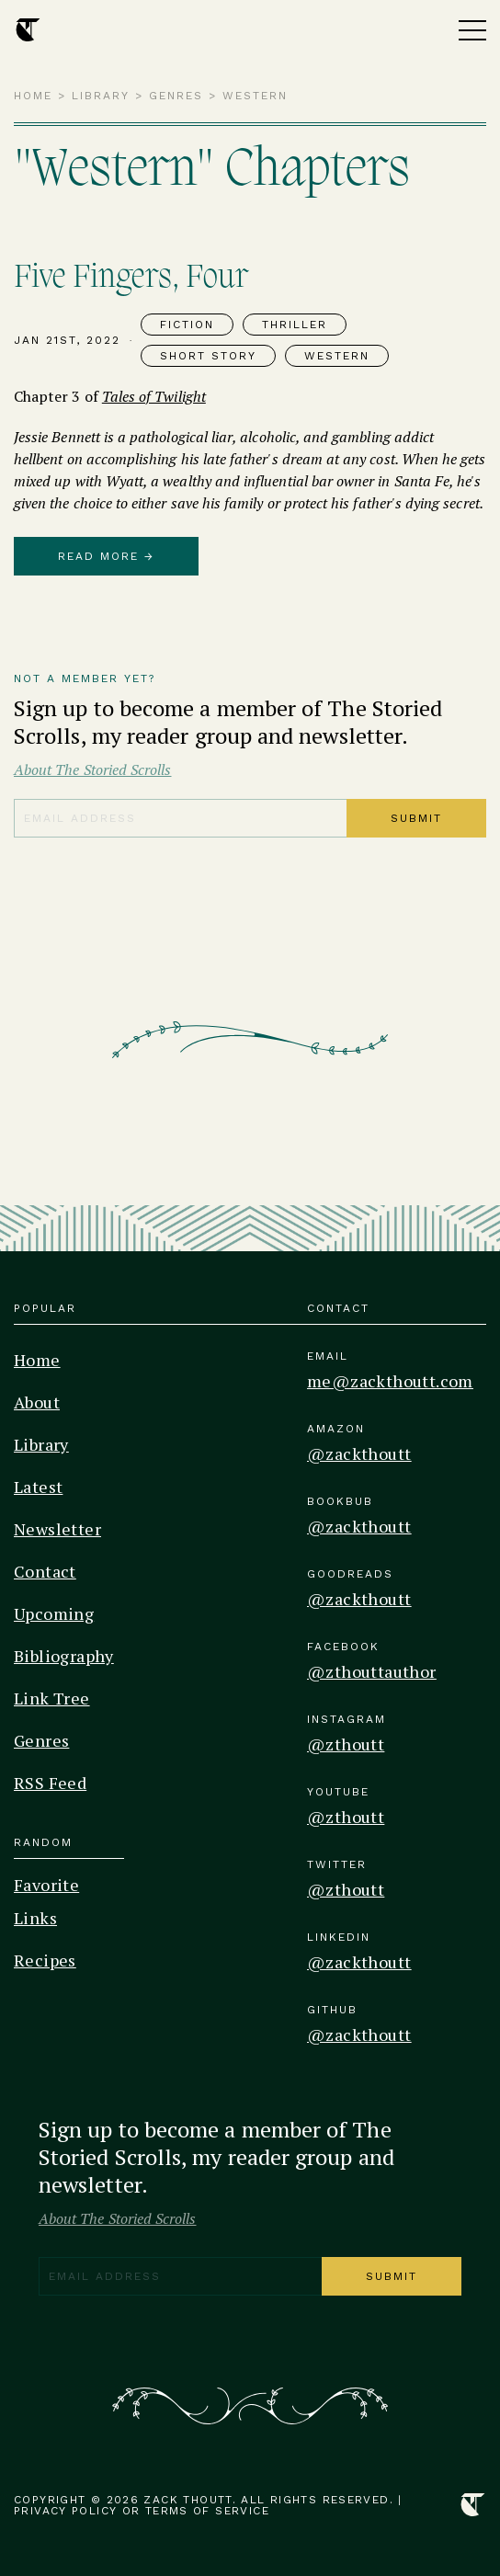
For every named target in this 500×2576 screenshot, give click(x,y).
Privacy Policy (65, 2510)
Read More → (106, 556)
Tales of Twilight (154, 396)
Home (33, 95)
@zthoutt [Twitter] (345, 1889)
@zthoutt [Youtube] (345, 1817)
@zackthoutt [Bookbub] (359, 1526)
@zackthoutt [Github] (359, 2034)
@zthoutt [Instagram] (345, 1744)
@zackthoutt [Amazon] (359, 1453)
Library (101, 95)
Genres (176, 95)
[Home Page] (28, 30)
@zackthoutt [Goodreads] (359, 1599)
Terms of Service (207, 2510)
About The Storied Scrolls (93, 769)
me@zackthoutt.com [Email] (390, 1381)
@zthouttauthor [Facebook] (372, 1671)
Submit (416, 818)
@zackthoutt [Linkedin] (359, 1962)
